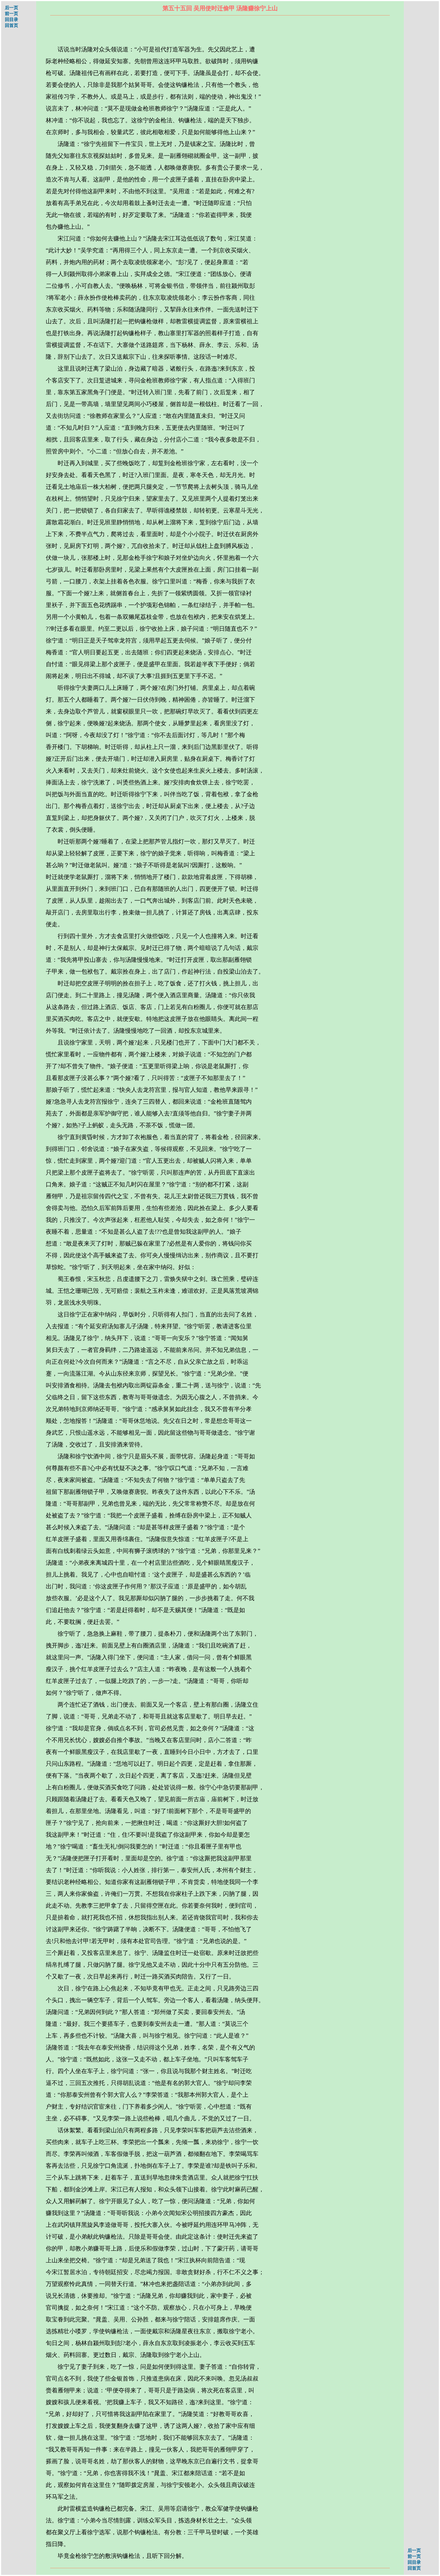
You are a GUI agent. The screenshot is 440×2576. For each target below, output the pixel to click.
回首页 (11, 25)
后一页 (11, 7)
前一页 (11, 13)
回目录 (11, 19)
